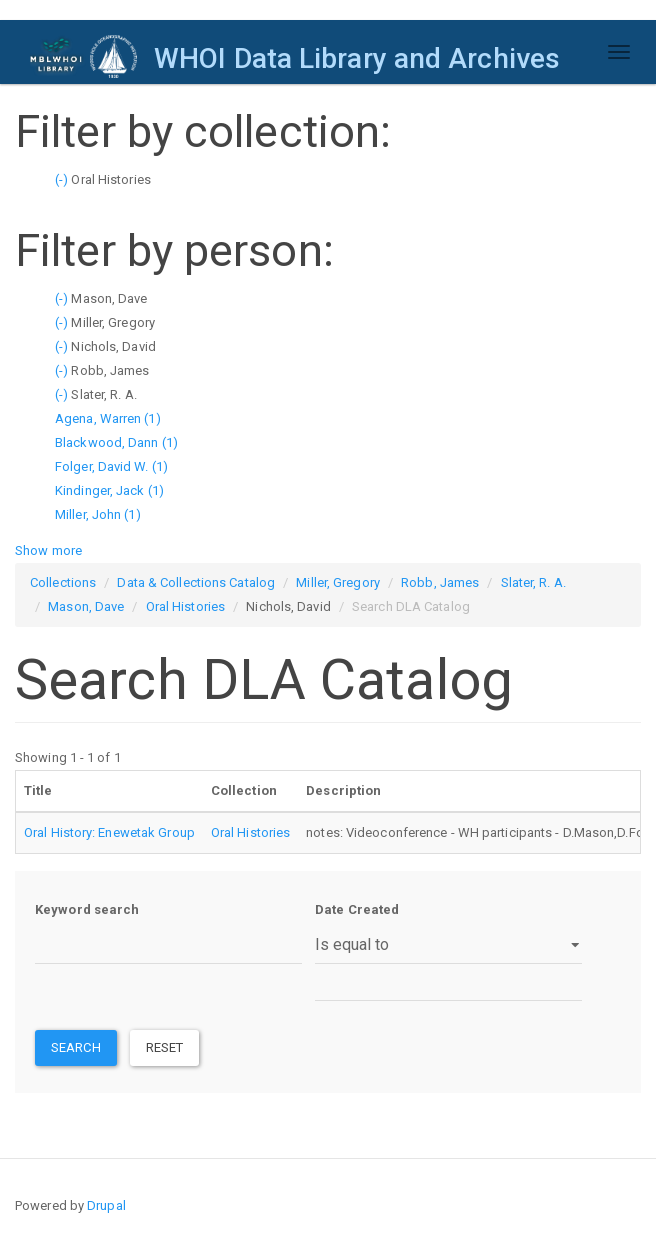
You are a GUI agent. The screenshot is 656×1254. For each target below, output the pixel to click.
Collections (63, 582)
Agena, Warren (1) (108, 418)
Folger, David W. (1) (111, 466)
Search (76, 1047)
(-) (63, 179)
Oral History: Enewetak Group (109, 832)
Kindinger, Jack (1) (109, 490)
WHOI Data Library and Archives (357, 58)
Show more (48, 550)
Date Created (357, 909)
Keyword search (87, 909)
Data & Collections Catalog (196, 582)
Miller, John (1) (98, 514)
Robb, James (440, 582)
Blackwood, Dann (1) (116, 442)
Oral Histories (185, 606)
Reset (165, 1047)
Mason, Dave (86, 606)
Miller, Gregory (338, 582)
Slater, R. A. (533, 582)
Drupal (106, 1205)
